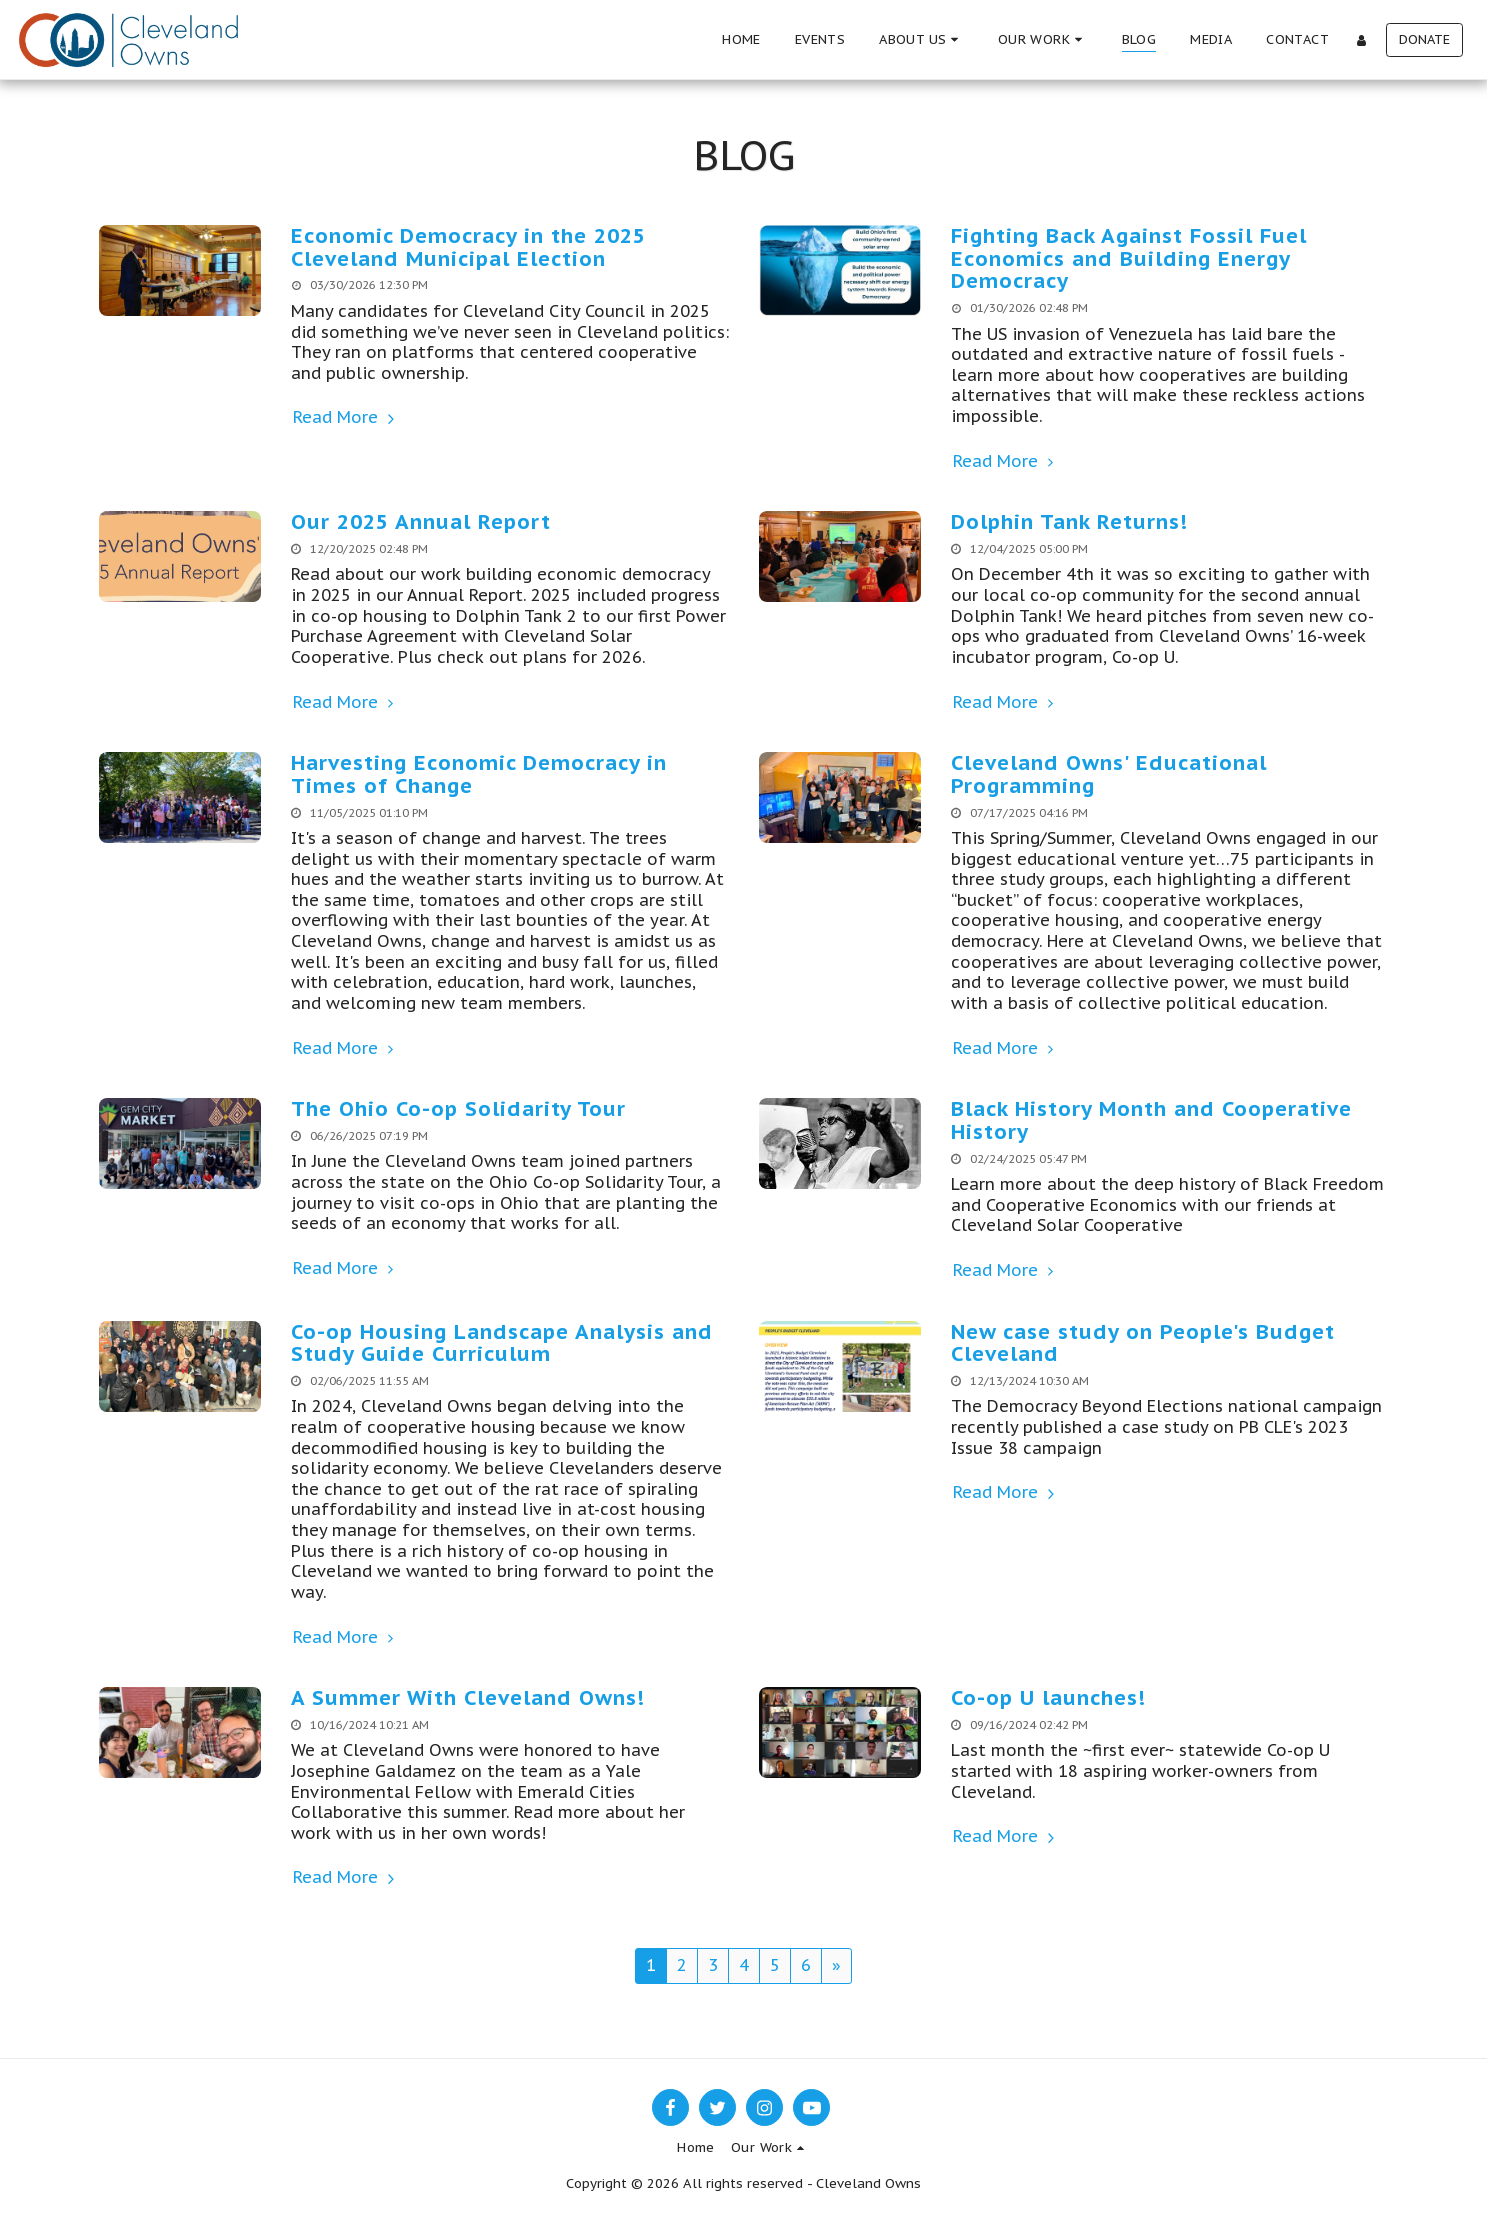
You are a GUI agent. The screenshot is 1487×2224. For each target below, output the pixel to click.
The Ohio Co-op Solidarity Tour (458, 1108)
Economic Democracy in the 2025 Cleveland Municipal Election (468, 247)
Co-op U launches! (1048, 1697)
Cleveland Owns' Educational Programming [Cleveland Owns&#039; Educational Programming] (1109, 774)
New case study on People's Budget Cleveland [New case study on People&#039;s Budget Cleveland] (1143, 1343)
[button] (921, 40)
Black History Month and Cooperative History (1151, 1120)
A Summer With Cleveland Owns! (468, 1697)
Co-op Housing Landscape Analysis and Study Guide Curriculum (502, 1343)
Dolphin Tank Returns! (1069, 521)
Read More (346, 417)
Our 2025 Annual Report (421, 521)
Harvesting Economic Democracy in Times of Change (479, 774)
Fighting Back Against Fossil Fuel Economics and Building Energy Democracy (1129, 258)
